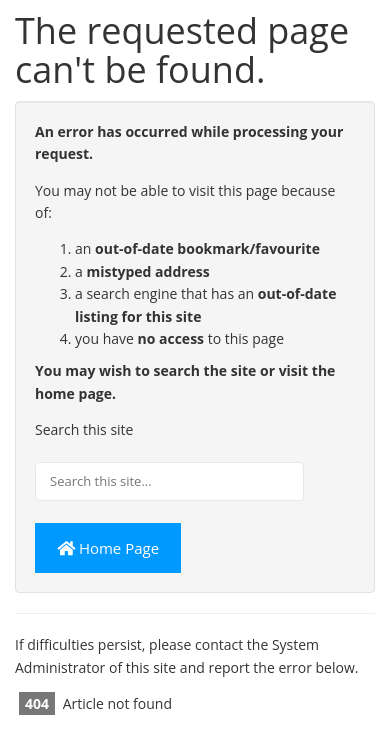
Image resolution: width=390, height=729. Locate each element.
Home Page (108, 548)
